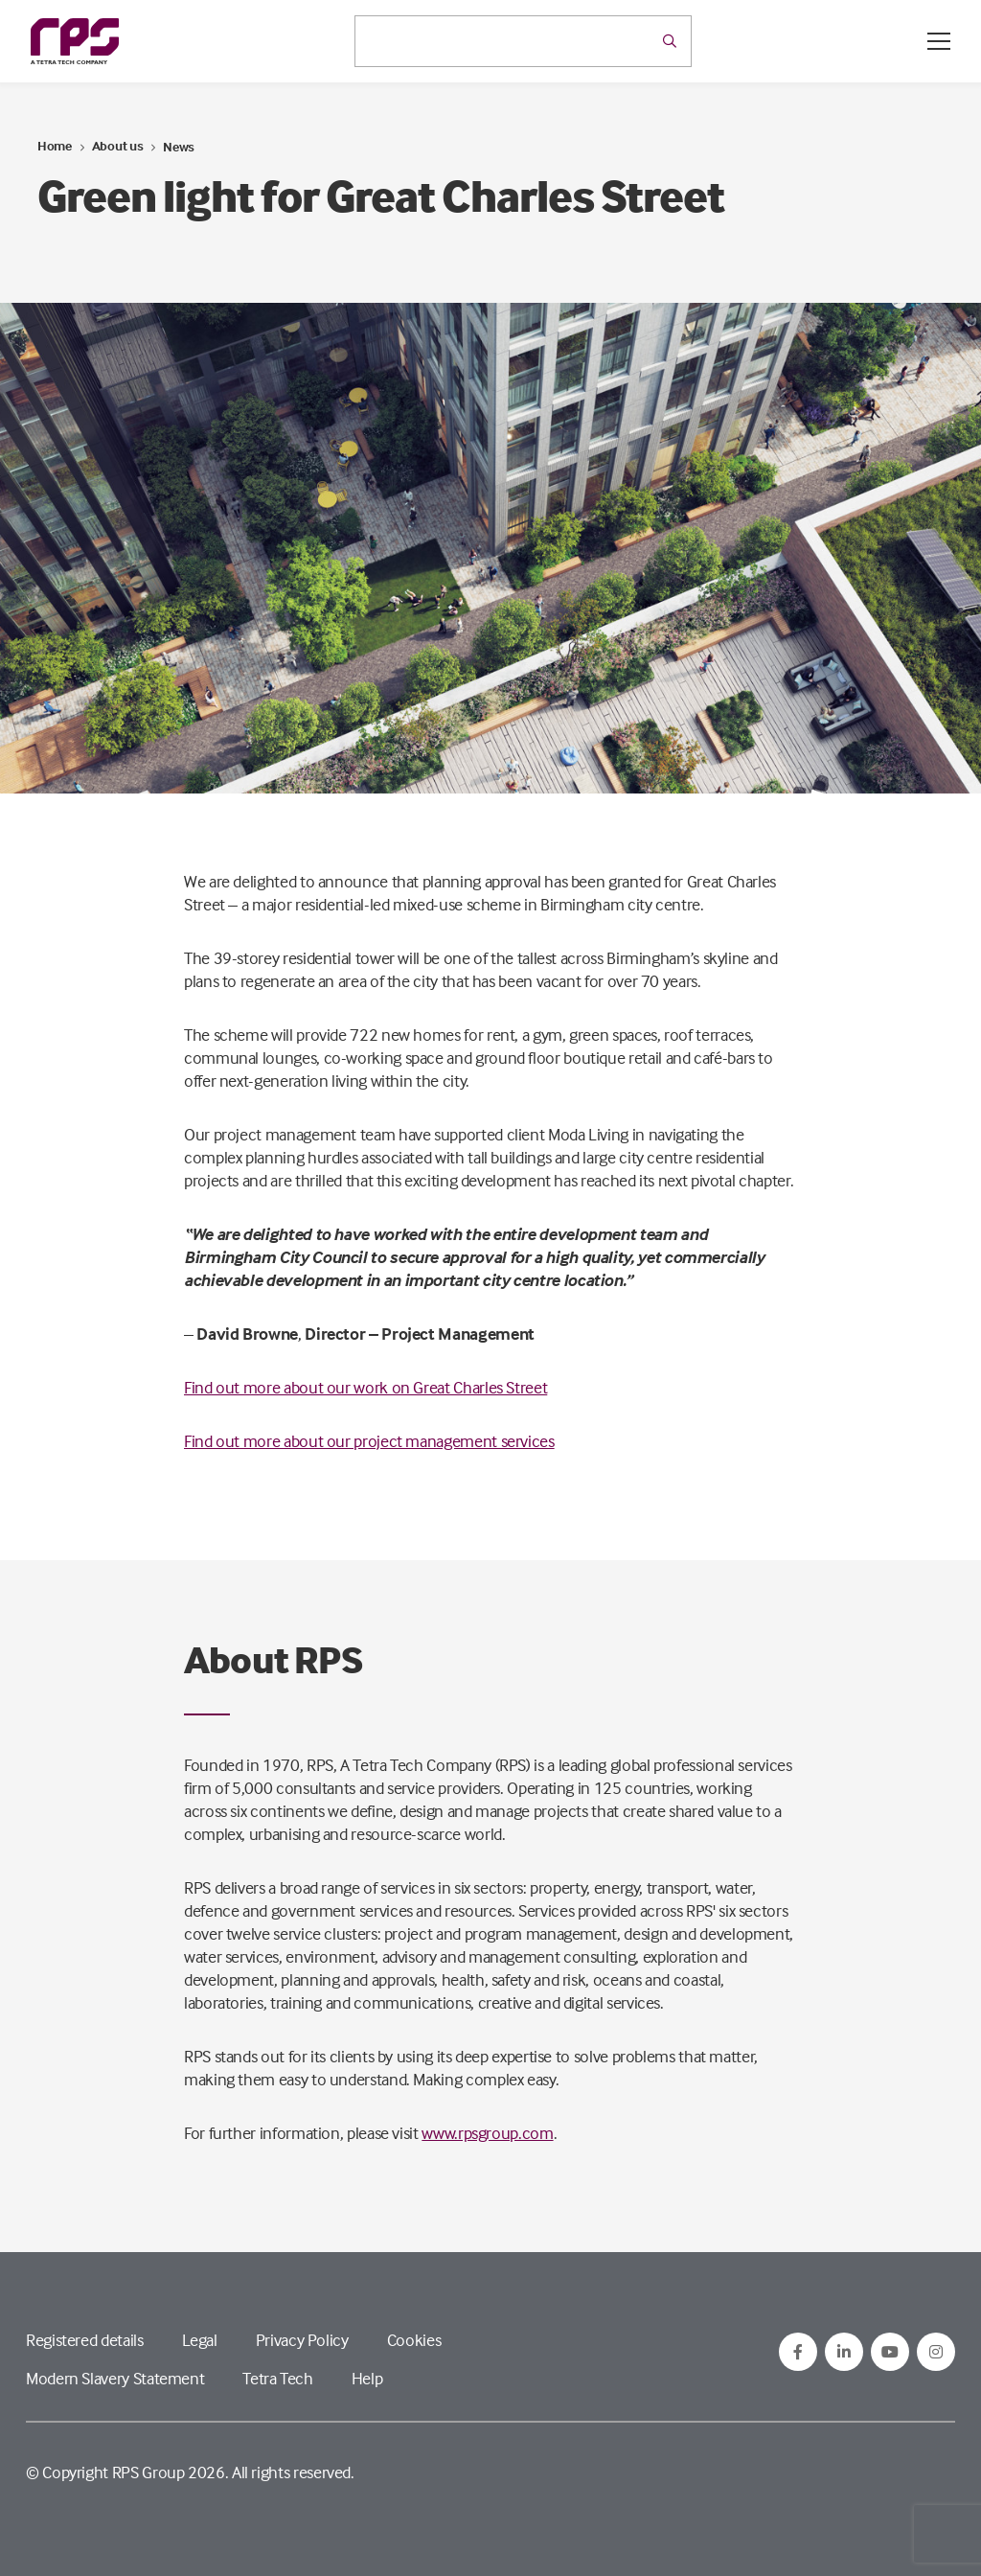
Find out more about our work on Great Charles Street (365, 1387)
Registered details (85, 2340)
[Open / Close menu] (938, 41)
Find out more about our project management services (369, 1441)
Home (54, 145)
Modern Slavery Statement (115, 2378)
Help (367, 2378)
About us (118, 145)
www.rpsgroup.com (487, 2133)
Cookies (414, 2340)
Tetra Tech (277, 2378)
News (178, 146)
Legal (199, 2340)
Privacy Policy (302, 2340)
